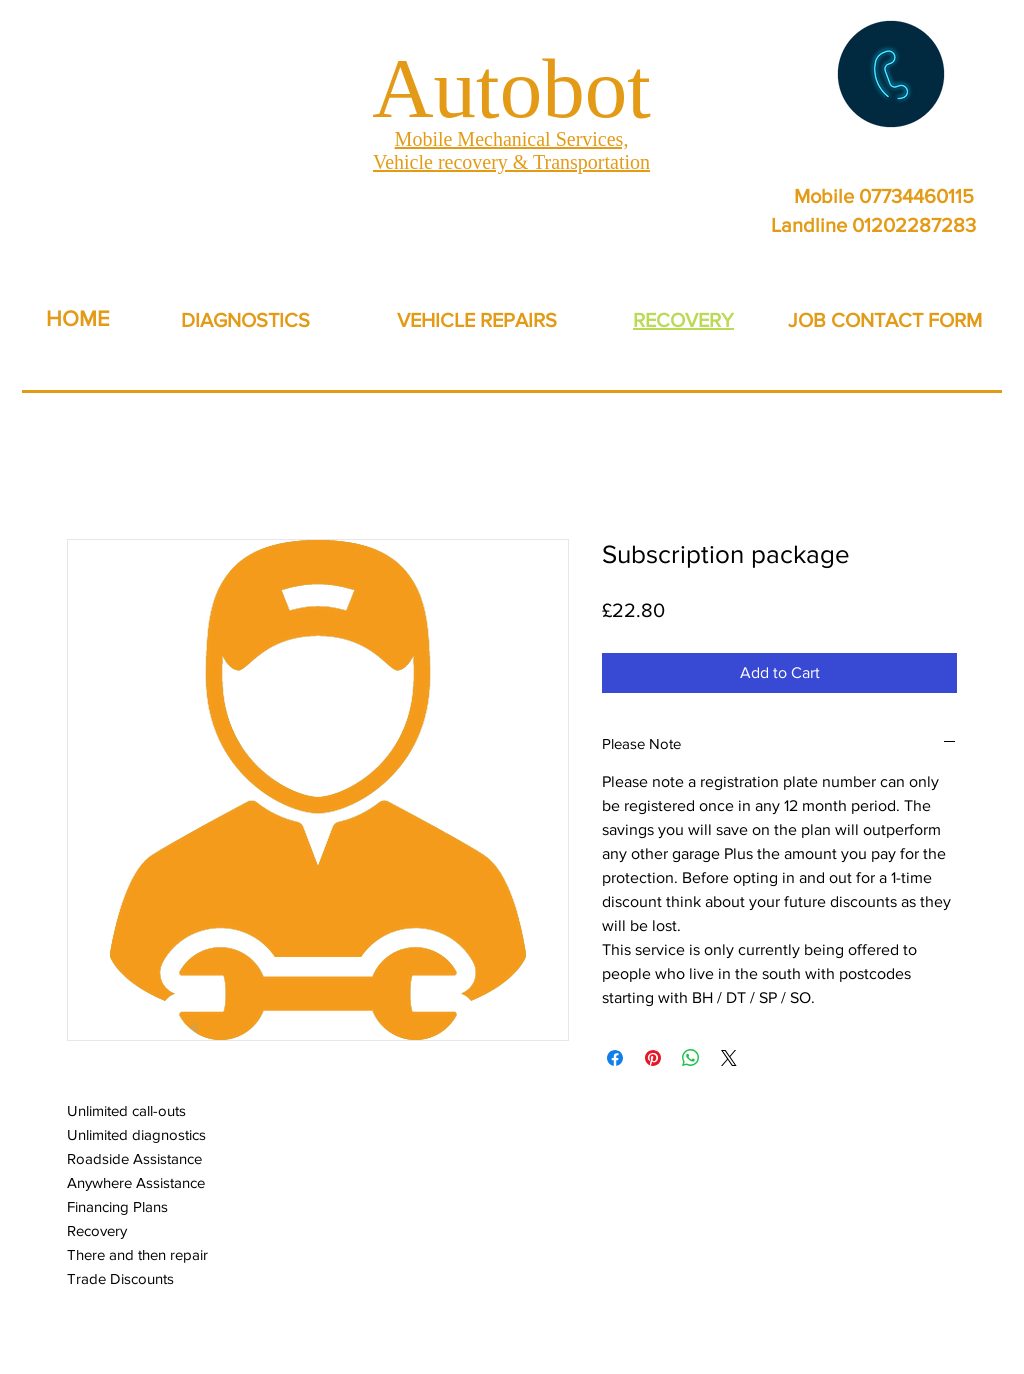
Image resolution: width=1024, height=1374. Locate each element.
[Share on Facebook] (615, 1058)
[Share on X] (729, 1058)
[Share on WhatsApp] (691, 1058)
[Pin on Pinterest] (653, 1058)
